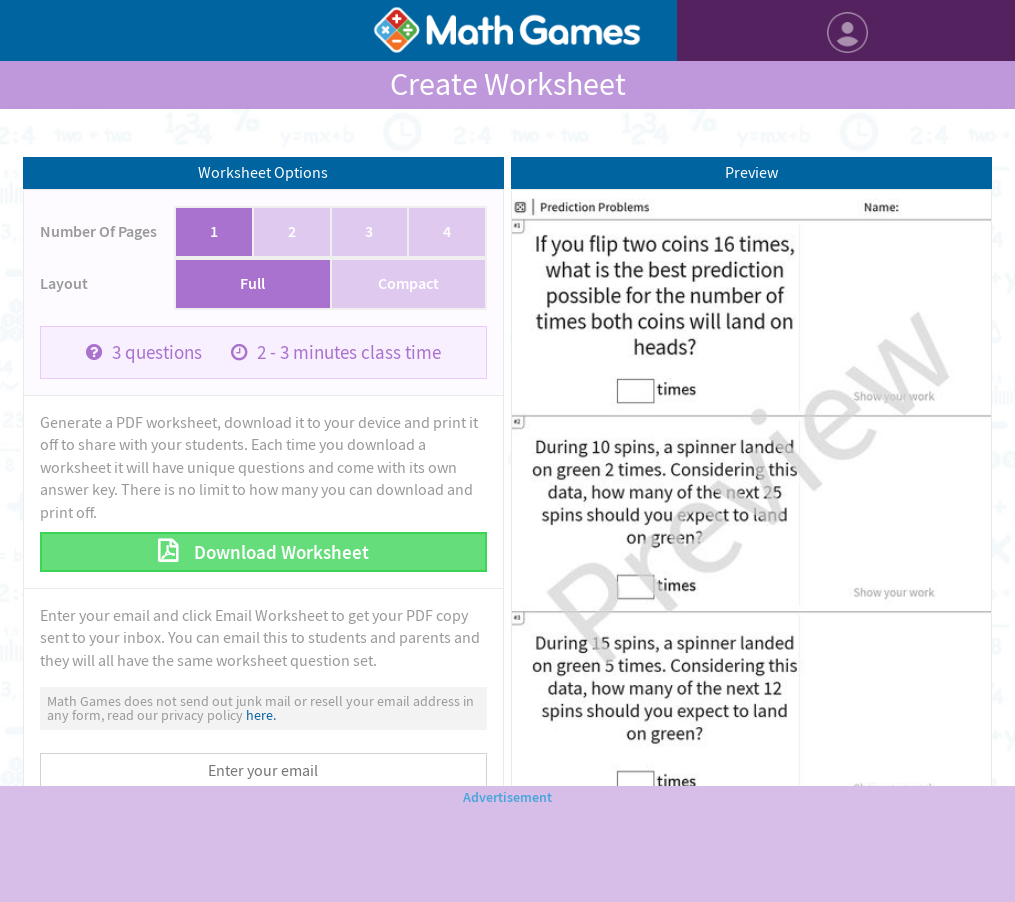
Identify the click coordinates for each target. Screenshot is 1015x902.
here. (261, 715)
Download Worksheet (279, 552)
